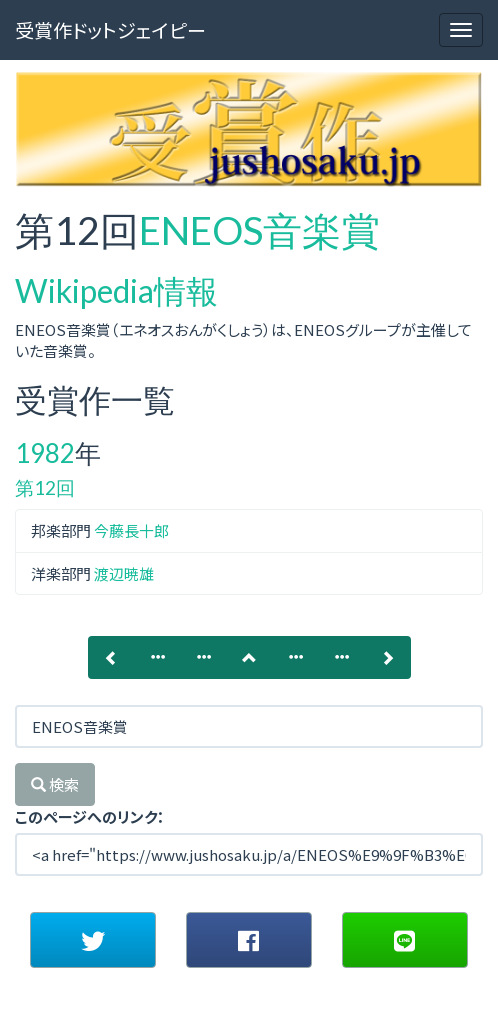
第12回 (45, 487)
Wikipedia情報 (116, 290)
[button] (93, 940)
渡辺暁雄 (124, 573)
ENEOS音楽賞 (259, 230)
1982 (45, 453)
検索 (55, 784)
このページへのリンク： (90, 816)
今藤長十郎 (131, 530)
